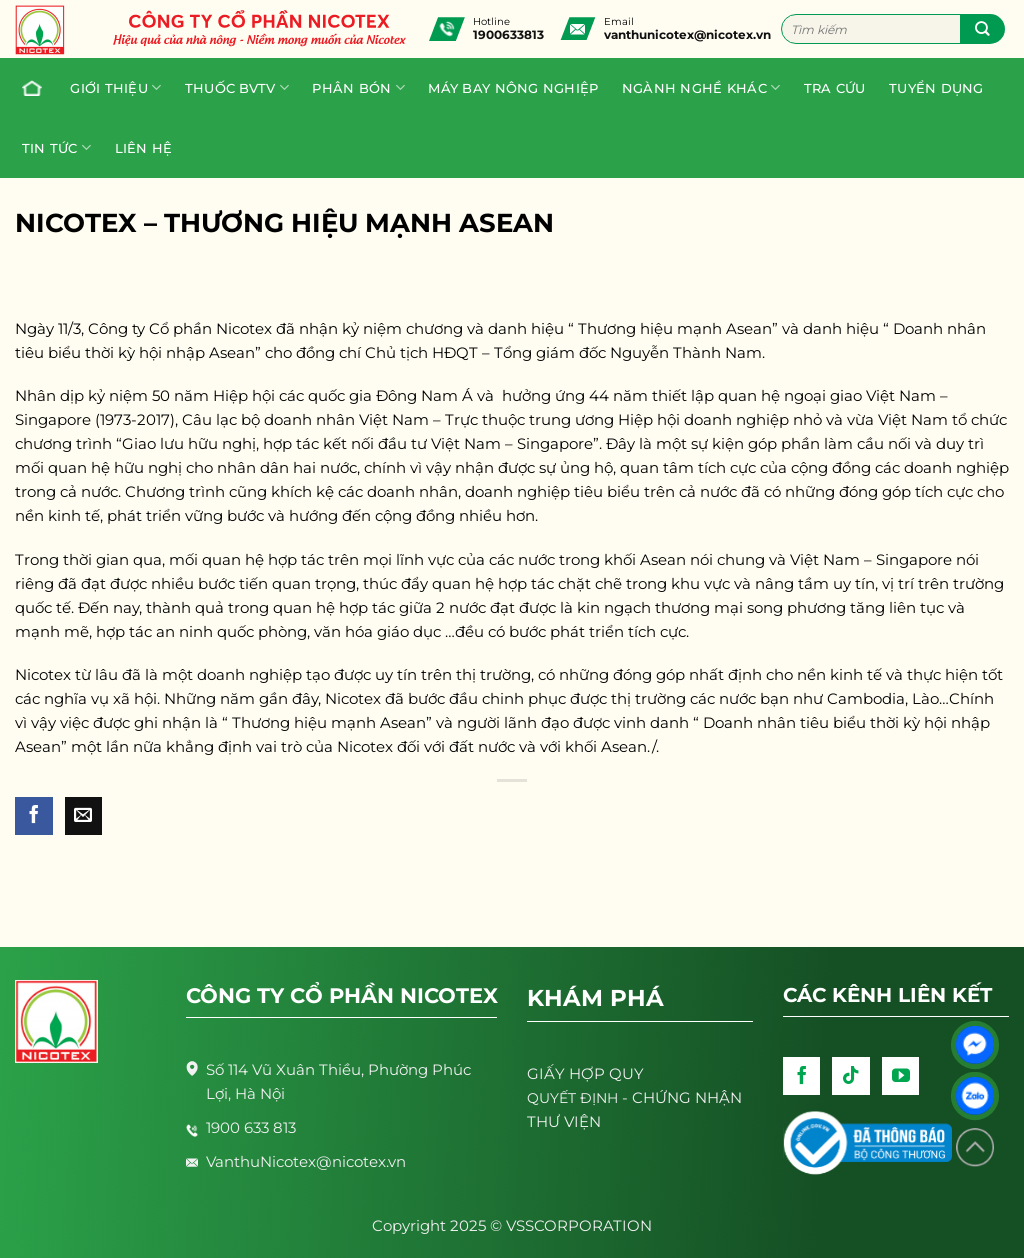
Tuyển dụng (936, 88)
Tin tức (56, 147)
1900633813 (508, 34)
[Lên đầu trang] (975, 1147)
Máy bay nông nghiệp (513, 88)
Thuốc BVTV (237, 87)
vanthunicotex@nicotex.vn (687, 34)
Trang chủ (27, 88)
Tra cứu (835, 88)
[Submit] (982, 29)
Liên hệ (144, 148)
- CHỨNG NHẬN (634, 1097)
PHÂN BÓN (358, 87)
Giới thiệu (115, 87)
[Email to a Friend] (84, 816)
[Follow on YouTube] (901, 1076)
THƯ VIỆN (564, 1121)
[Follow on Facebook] (802, 1076)
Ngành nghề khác (701, 87)
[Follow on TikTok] (851, 1076)
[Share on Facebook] (34, 816)
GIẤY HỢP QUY (585, 1073)
